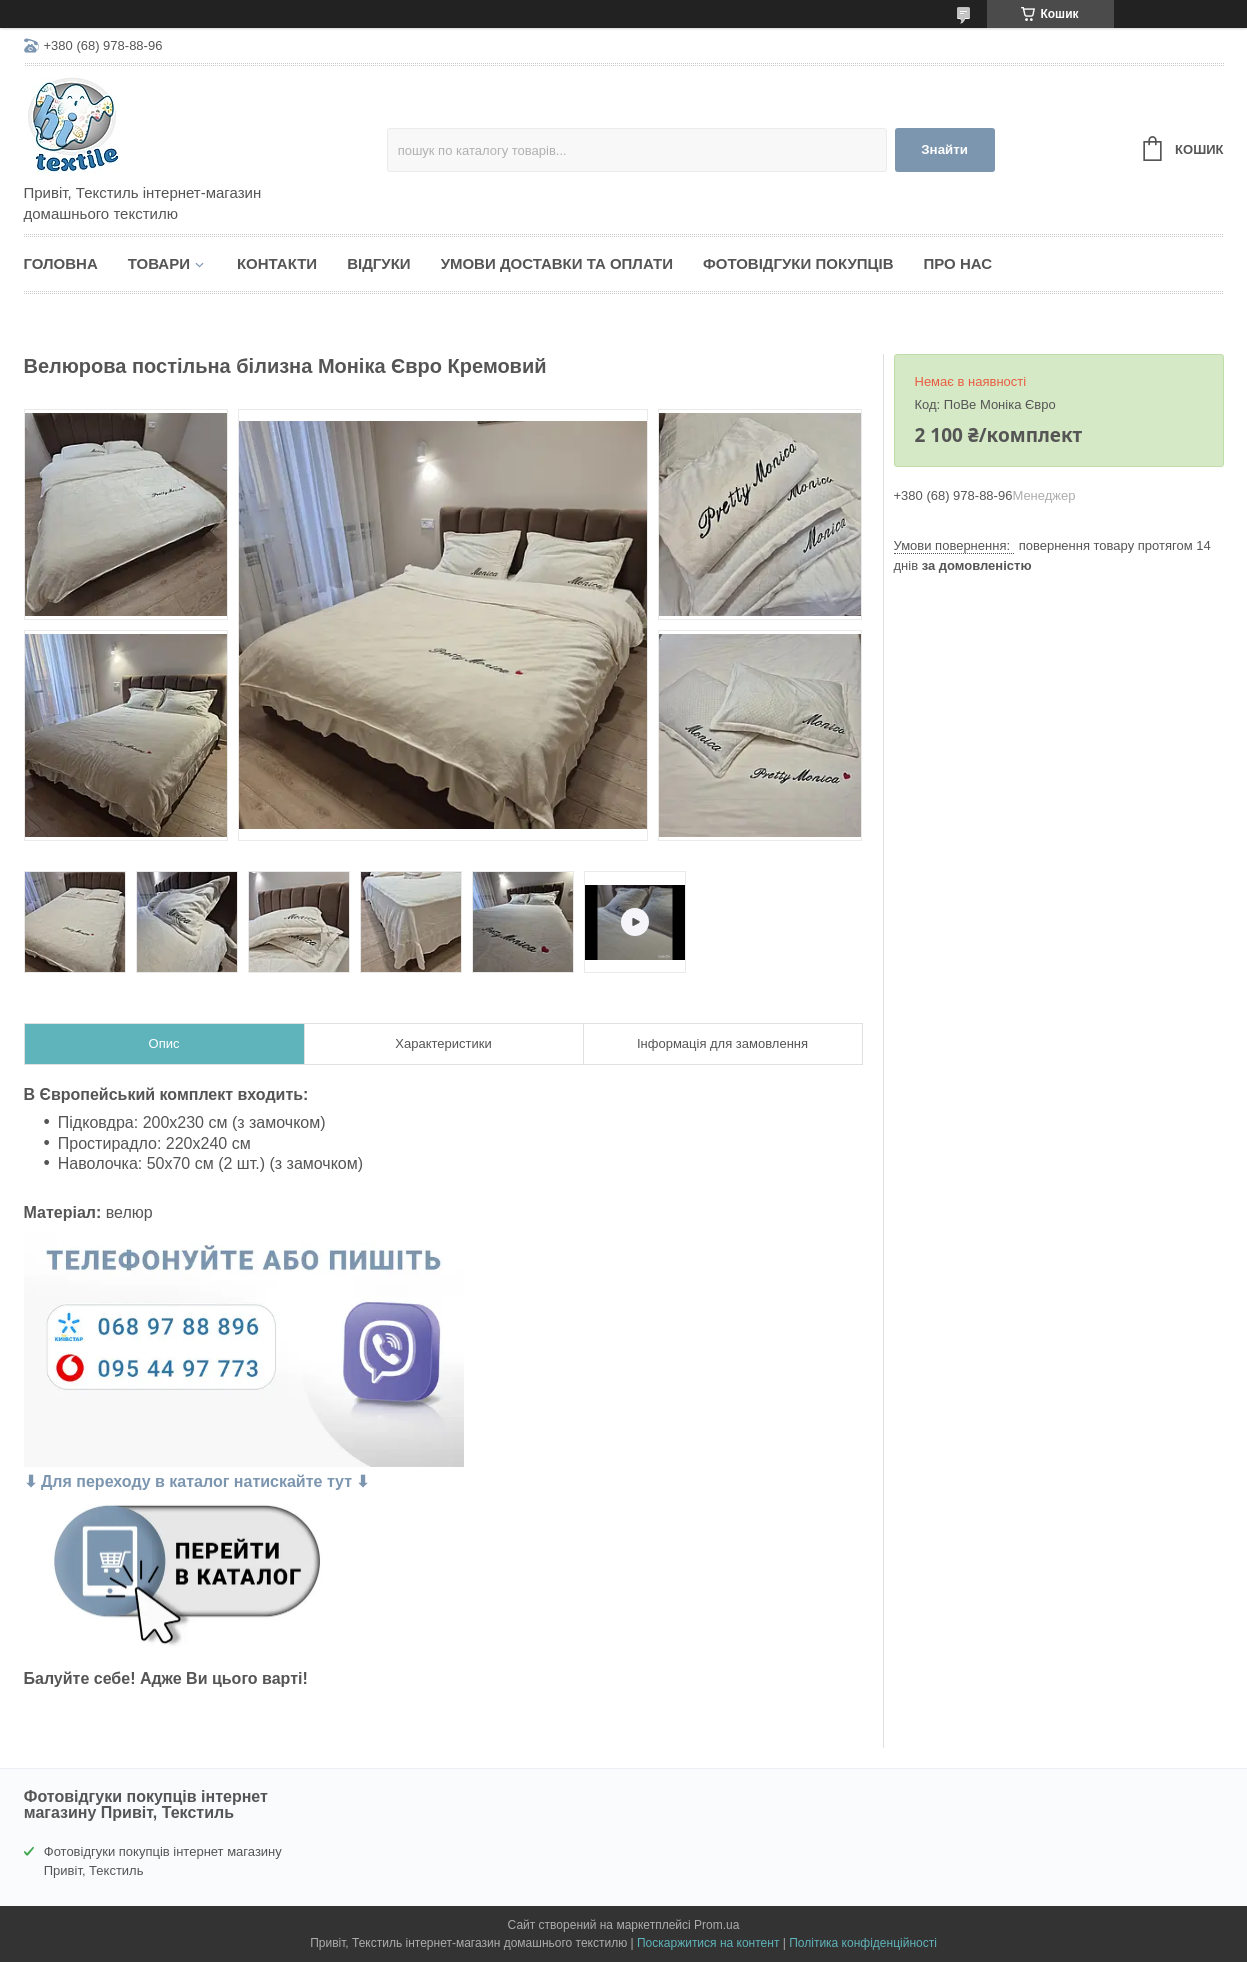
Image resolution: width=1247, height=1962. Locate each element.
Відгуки (378, 263)
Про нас (958, 263)
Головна (61, 263)
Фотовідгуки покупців (798, 263)
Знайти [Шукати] (944, 149)
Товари (159, 263)
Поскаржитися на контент (708, 1943)
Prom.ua (716, 1925)
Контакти (277, 263)
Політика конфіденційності (863, 1943)
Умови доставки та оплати (557, 263)
